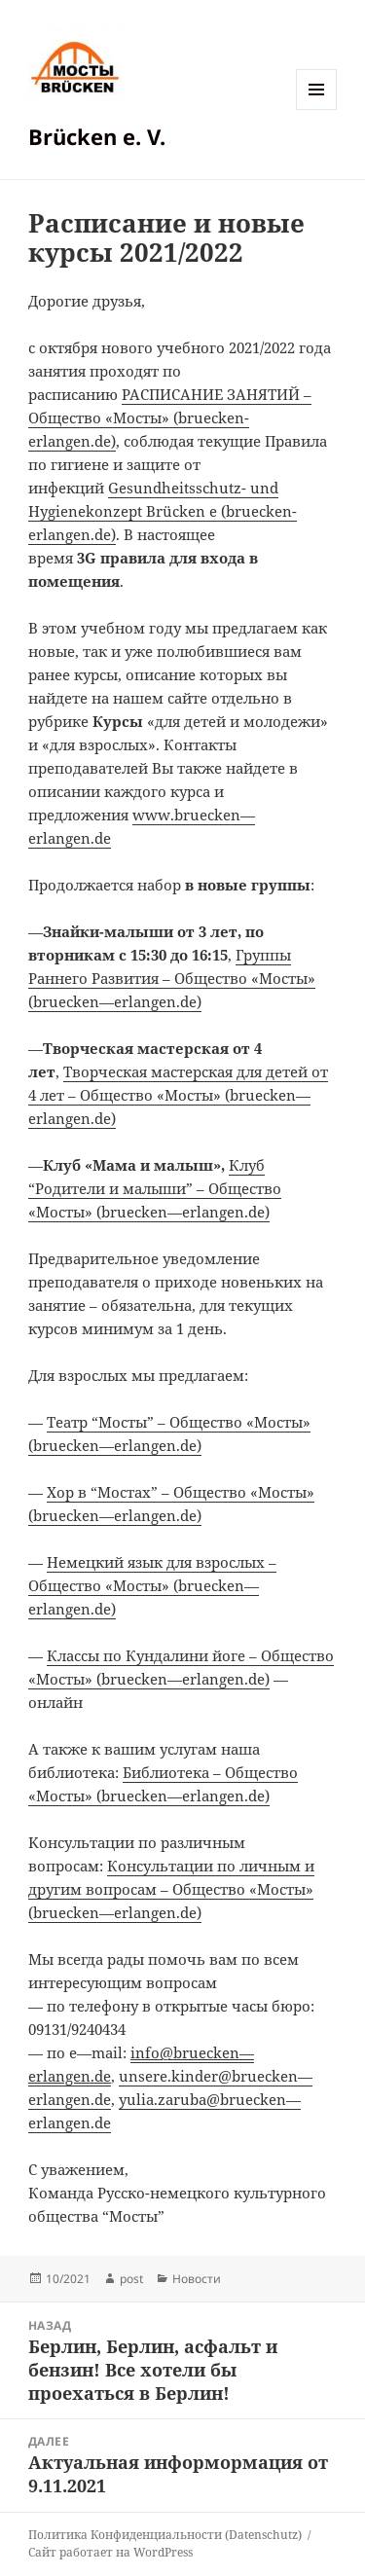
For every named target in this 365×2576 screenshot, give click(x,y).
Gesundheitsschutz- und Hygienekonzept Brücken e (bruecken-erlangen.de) (162, 511)
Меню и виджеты (317, 109)
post (131, 2278)
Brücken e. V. (96, 136)
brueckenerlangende (171, 978)
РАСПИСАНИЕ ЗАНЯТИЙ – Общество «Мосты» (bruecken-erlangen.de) (169, 417)
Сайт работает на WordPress (110, 2552)
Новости (196, 2278)
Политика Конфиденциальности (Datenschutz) (165, 2534)
